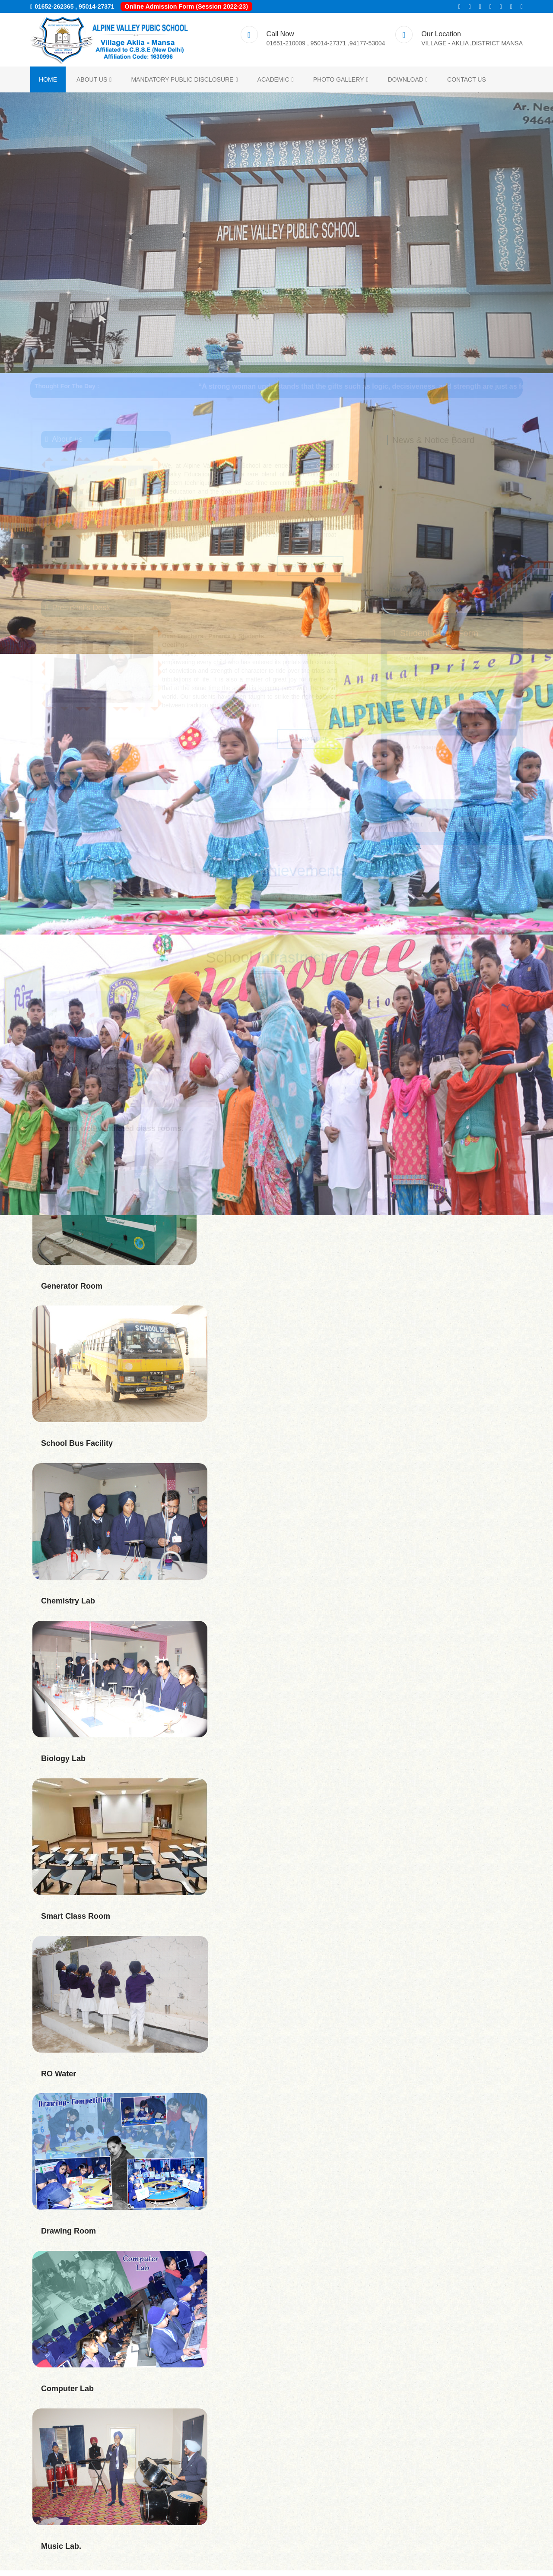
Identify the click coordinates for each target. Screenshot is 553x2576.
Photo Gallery (341, 82)
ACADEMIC (275, 82)
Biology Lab (63, 1764)
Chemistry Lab (68, 1606)
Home (48, 82)
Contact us (466, 82)
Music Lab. (61, 2551)
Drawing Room (68, 2236)
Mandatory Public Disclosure (184, 82)
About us (93, 82)
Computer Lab (67, 2394)
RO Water (58, 2079)
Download (408, 82)
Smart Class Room (75, 1921)
